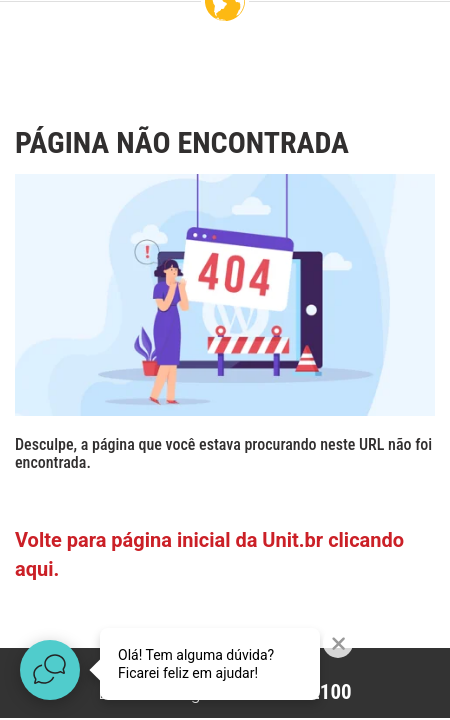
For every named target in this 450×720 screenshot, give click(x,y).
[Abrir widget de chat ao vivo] (50, 670)
